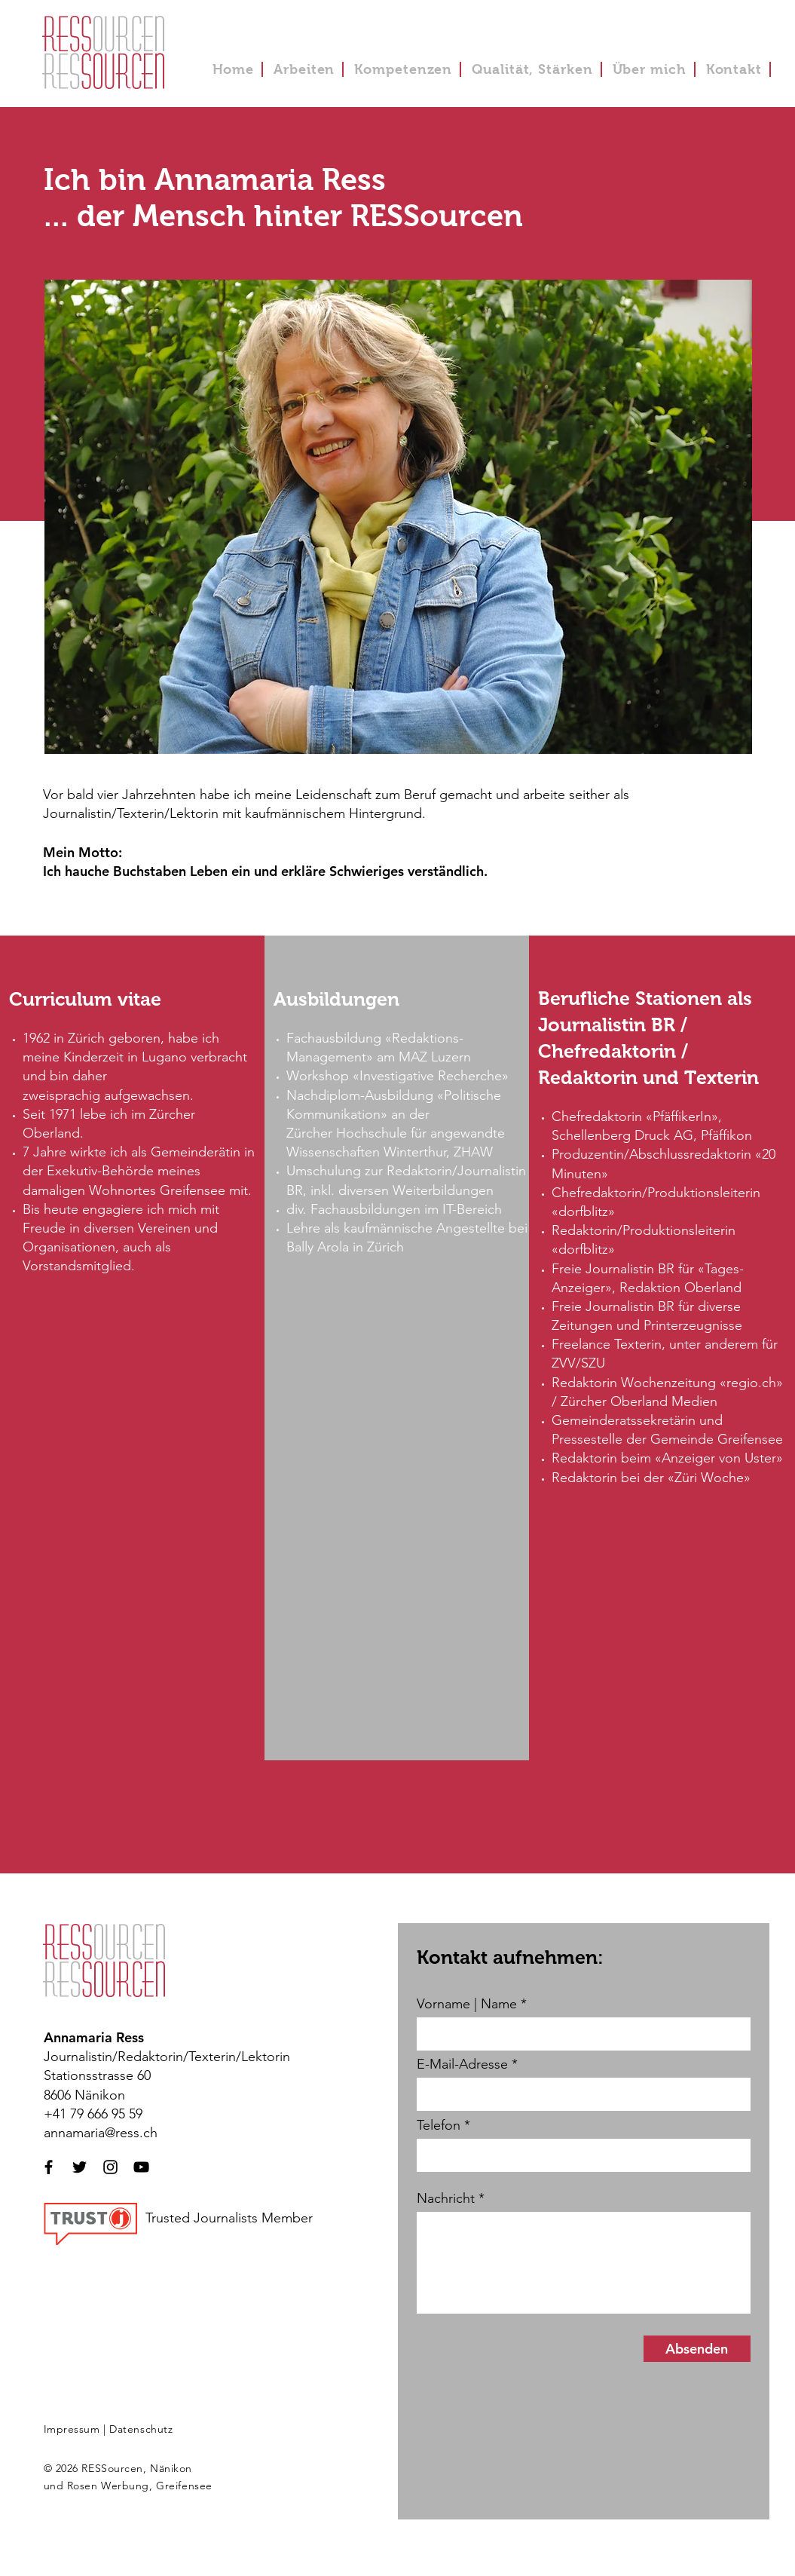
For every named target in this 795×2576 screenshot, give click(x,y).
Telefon (438, 2125)
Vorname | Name (467, 2004)
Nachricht (446, 2198)
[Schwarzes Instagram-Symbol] (110, 2167)
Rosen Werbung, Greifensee (140, 2485)
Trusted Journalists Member (229, 2218)
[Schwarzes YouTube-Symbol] (141, 2167)
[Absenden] (697, 2349)
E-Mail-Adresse (462, 2064)
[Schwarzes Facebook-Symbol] (48, 2167)
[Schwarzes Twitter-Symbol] (79, 2167)
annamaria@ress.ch (100, 2132)
